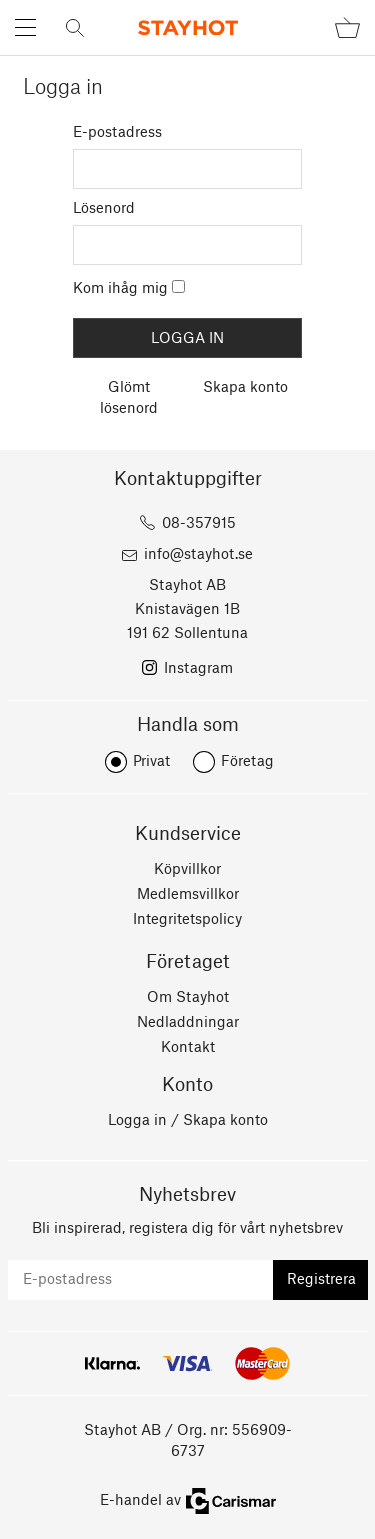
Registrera (321, 1280)
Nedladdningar (188, 1023)
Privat (151, 762)
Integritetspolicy (187, 920)
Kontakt (188, 1048)
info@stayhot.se (198, 555)
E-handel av (188, 1501)
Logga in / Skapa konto (188, 1121)
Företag (247, 762)
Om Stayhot (188, 998)
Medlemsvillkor (188, 895)
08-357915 (199, 524)
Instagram (198, 669)
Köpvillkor (187, 870)
